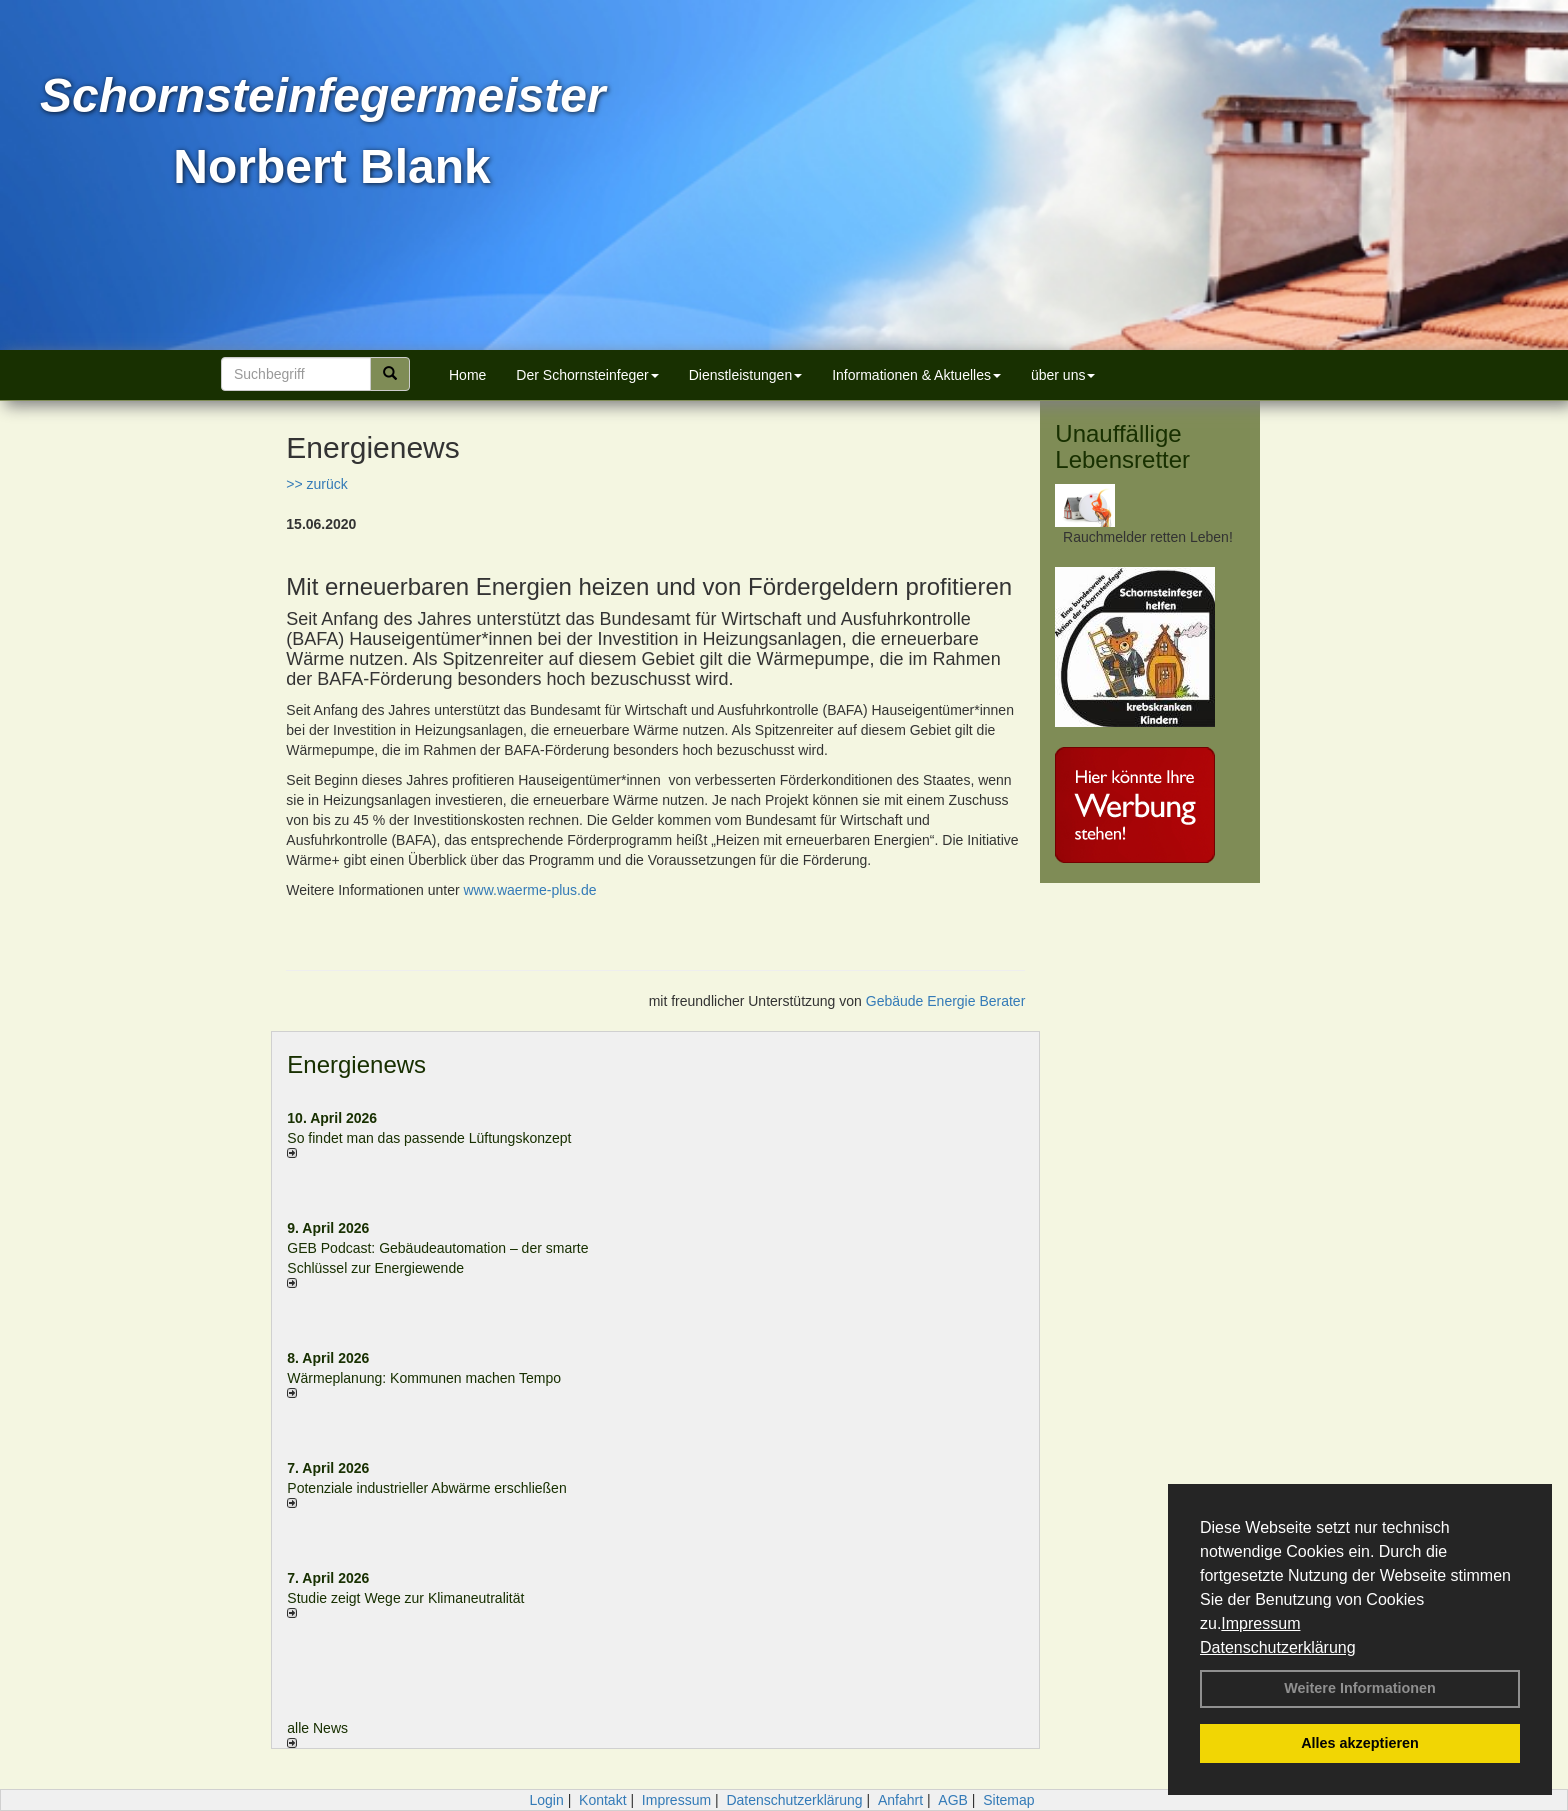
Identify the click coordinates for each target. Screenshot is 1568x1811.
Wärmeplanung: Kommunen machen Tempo (424, 1378)
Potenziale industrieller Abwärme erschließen (426, 1488)
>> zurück (316, 484)
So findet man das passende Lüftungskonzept (429, 1138)
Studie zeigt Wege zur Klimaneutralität (405, 1598)
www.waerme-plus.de (530, 890)
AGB (953, 1800)
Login (546, 1800)
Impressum (1260, 1623)
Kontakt (602, 1800)
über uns (1063, 375)
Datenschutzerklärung (1278, 1647)
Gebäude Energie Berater (946, 1001)
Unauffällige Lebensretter (1122, 446)
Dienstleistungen (746, 375)
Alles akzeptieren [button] (1360, 1743)
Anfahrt (900, 1800)
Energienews (356, 1064)
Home (467, 375)
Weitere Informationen (1360, 1688)
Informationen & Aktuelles (916, 375)
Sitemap (1008, 1800)
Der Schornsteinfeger (587, 375)
